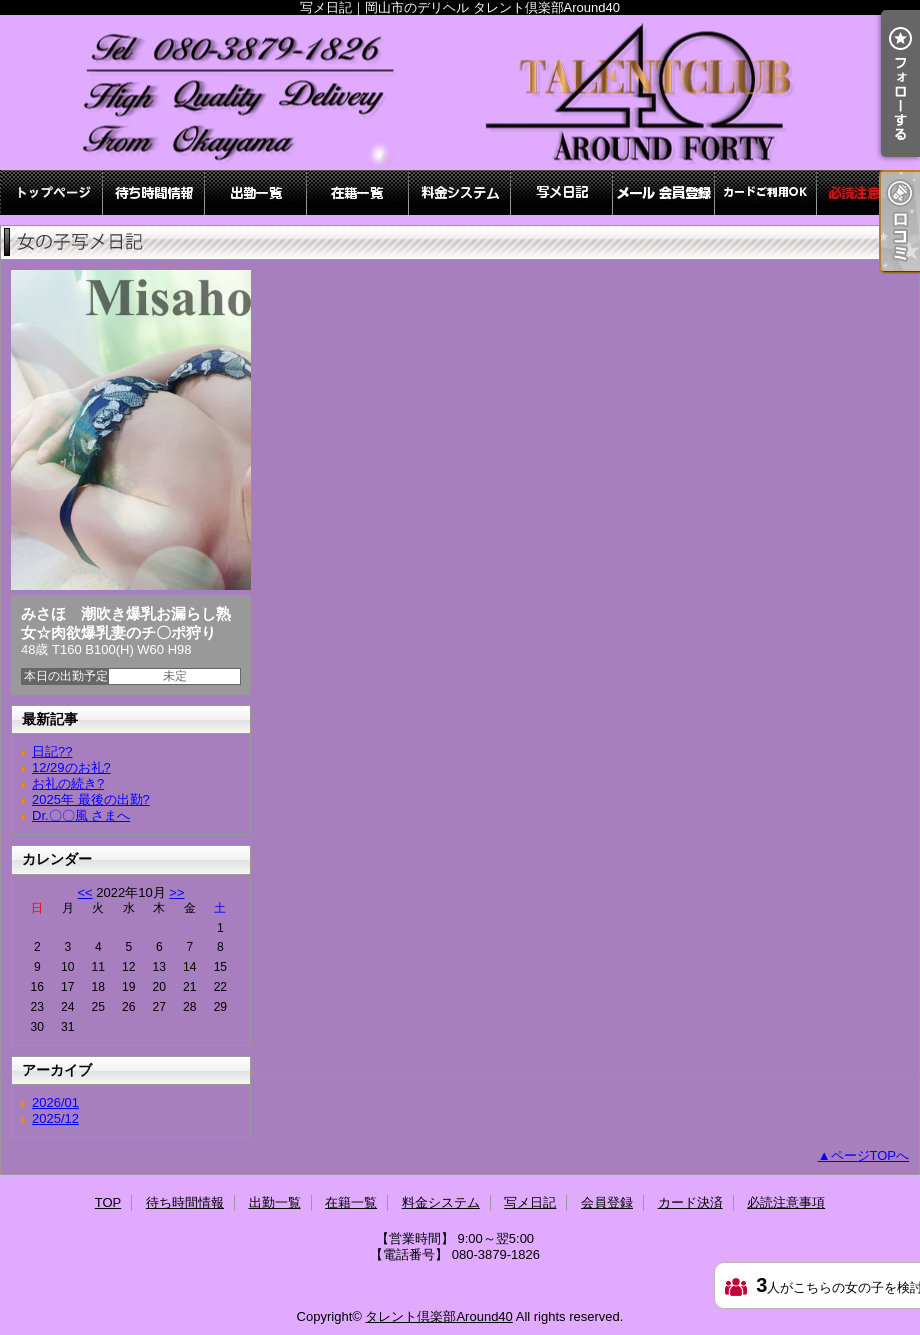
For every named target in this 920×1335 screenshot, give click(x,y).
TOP (52, 192)
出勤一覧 (256, 192)
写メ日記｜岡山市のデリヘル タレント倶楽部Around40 (460, 92)
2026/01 (55, 1102)
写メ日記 (562, 192)
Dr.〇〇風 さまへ (81, 815)
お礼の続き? (68, 783)
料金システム (460, 192)
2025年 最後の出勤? (91, 799)
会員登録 (664, 192)
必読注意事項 (868, 192)
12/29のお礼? (71, 767)
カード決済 (766, 192)
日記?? (52, 751)
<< (84, 892)
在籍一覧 (358, 192)
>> (176, 892)
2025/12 (55, 1118)
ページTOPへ (870, 1155)
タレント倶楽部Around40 (438, 1316)
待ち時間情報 (154, 192)
